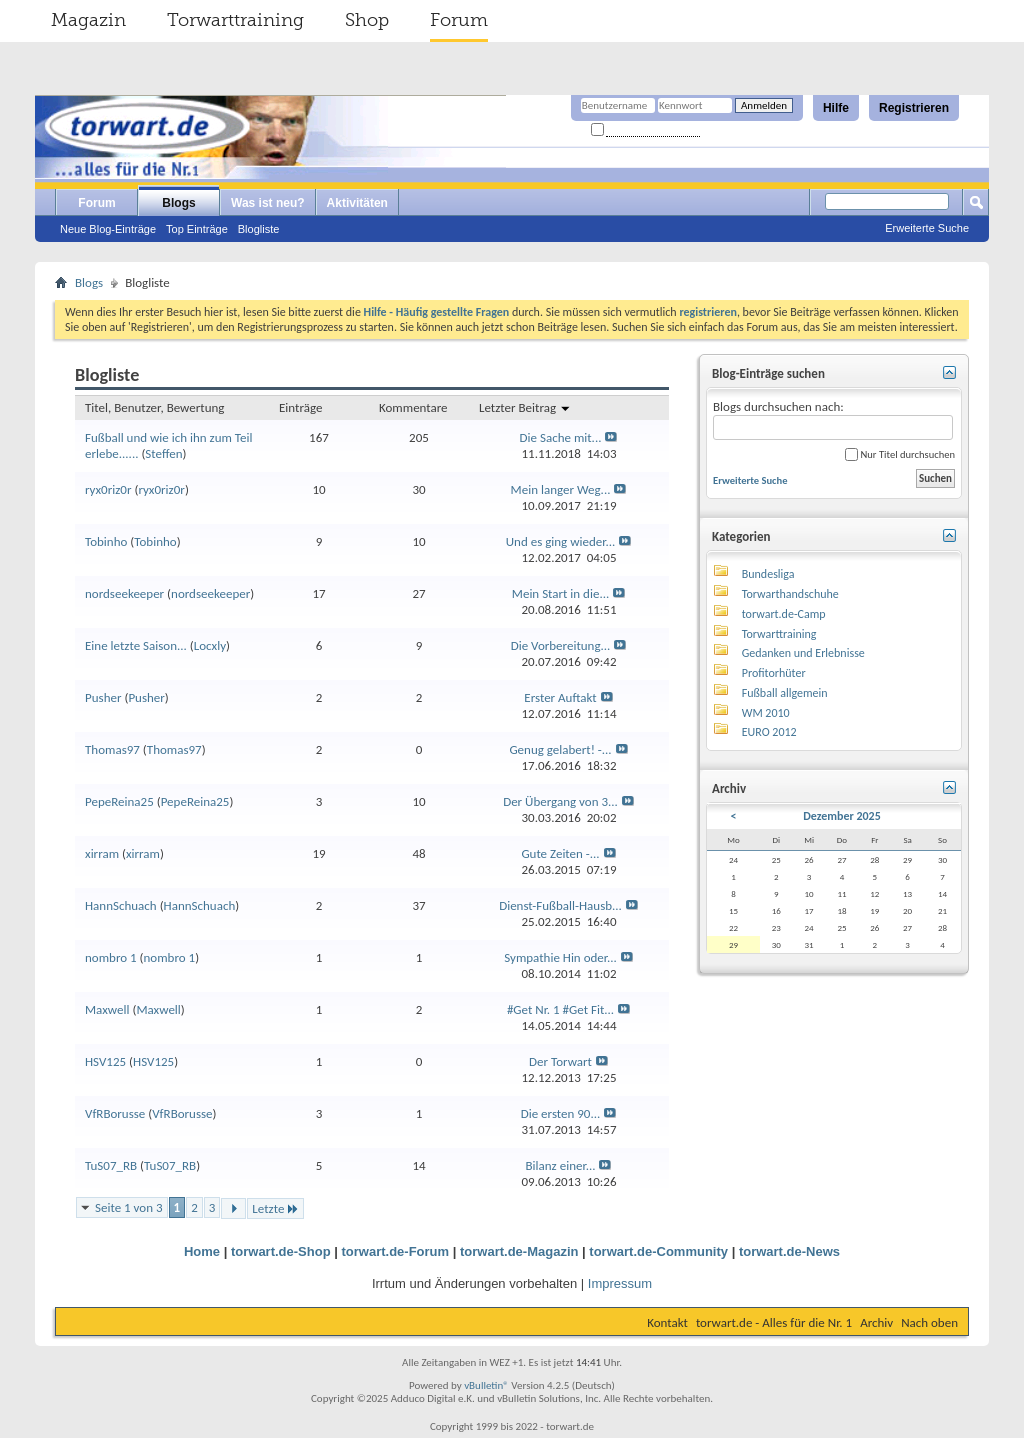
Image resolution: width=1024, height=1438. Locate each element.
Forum (459, 20)
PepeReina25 (119, 801)
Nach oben (929, 1322)
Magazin (88, 20)
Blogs (178, 203)
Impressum (620, 1283)
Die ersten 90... (561, 1113)
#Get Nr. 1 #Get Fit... (560, 1009)
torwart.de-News (789, 1251)
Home (202, 1251)
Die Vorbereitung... (561, 645)
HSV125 (105, 1061)
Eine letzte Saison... (136, 645)
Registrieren (914, 108)
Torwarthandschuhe (790, 594)
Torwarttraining (235, 20)
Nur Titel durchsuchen (900, 454)
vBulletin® (486, 1385)
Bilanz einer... (561, 1165)
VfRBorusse (115, 1113)
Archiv (876, 1322)
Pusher (103, 697)
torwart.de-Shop (281, 1251)
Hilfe (836, 108)
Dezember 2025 (842, 816)
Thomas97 (112, 749)
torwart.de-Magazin (519, 1251)
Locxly (210, 645)
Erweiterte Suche (927, 228)
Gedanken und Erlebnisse (803, 653)
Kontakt (667, 1322)
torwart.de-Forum (396, 1251)
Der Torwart (560, 1061)
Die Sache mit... (561, 437)
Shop (367, 20)
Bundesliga (768, 574)
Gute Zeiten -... (560, 853)
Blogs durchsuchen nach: (833, 419)
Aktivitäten (357, 203)
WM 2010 (766, 713)
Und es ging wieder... (561, 541)
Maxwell (107, 1009)
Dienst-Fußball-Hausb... (560, 905)
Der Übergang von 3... (560, 801)
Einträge (300, 407)
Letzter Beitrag (525, 407)
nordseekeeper (124, 593)
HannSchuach (121, 905)
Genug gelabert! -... (560, 749)
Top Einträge (197, 229)
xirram (102, 853)
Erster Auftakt (560, 697)
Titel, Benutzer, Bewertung (154, 407)
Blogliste (259, 229)
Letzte (275, 1208)
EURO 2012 (769, 732)
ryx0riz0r (108, 489)
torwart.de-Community (658, 1251)
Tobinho (106, 541)
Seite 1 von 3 (129, 1207)
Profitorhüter (774, 673)
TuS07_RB (111, 1165)
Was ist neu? (268, 203)
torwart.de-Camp (784, 614)
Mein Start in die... (560, 593)
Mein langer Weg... (561, 489)
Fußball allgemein (785, 693)
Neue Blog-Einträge (108, 229)
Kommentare (413, 407)
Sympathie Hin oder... (560, 957)
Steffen (163, 453)
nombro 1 (111, 957)
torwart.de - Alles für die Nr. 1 (774, 1322)
